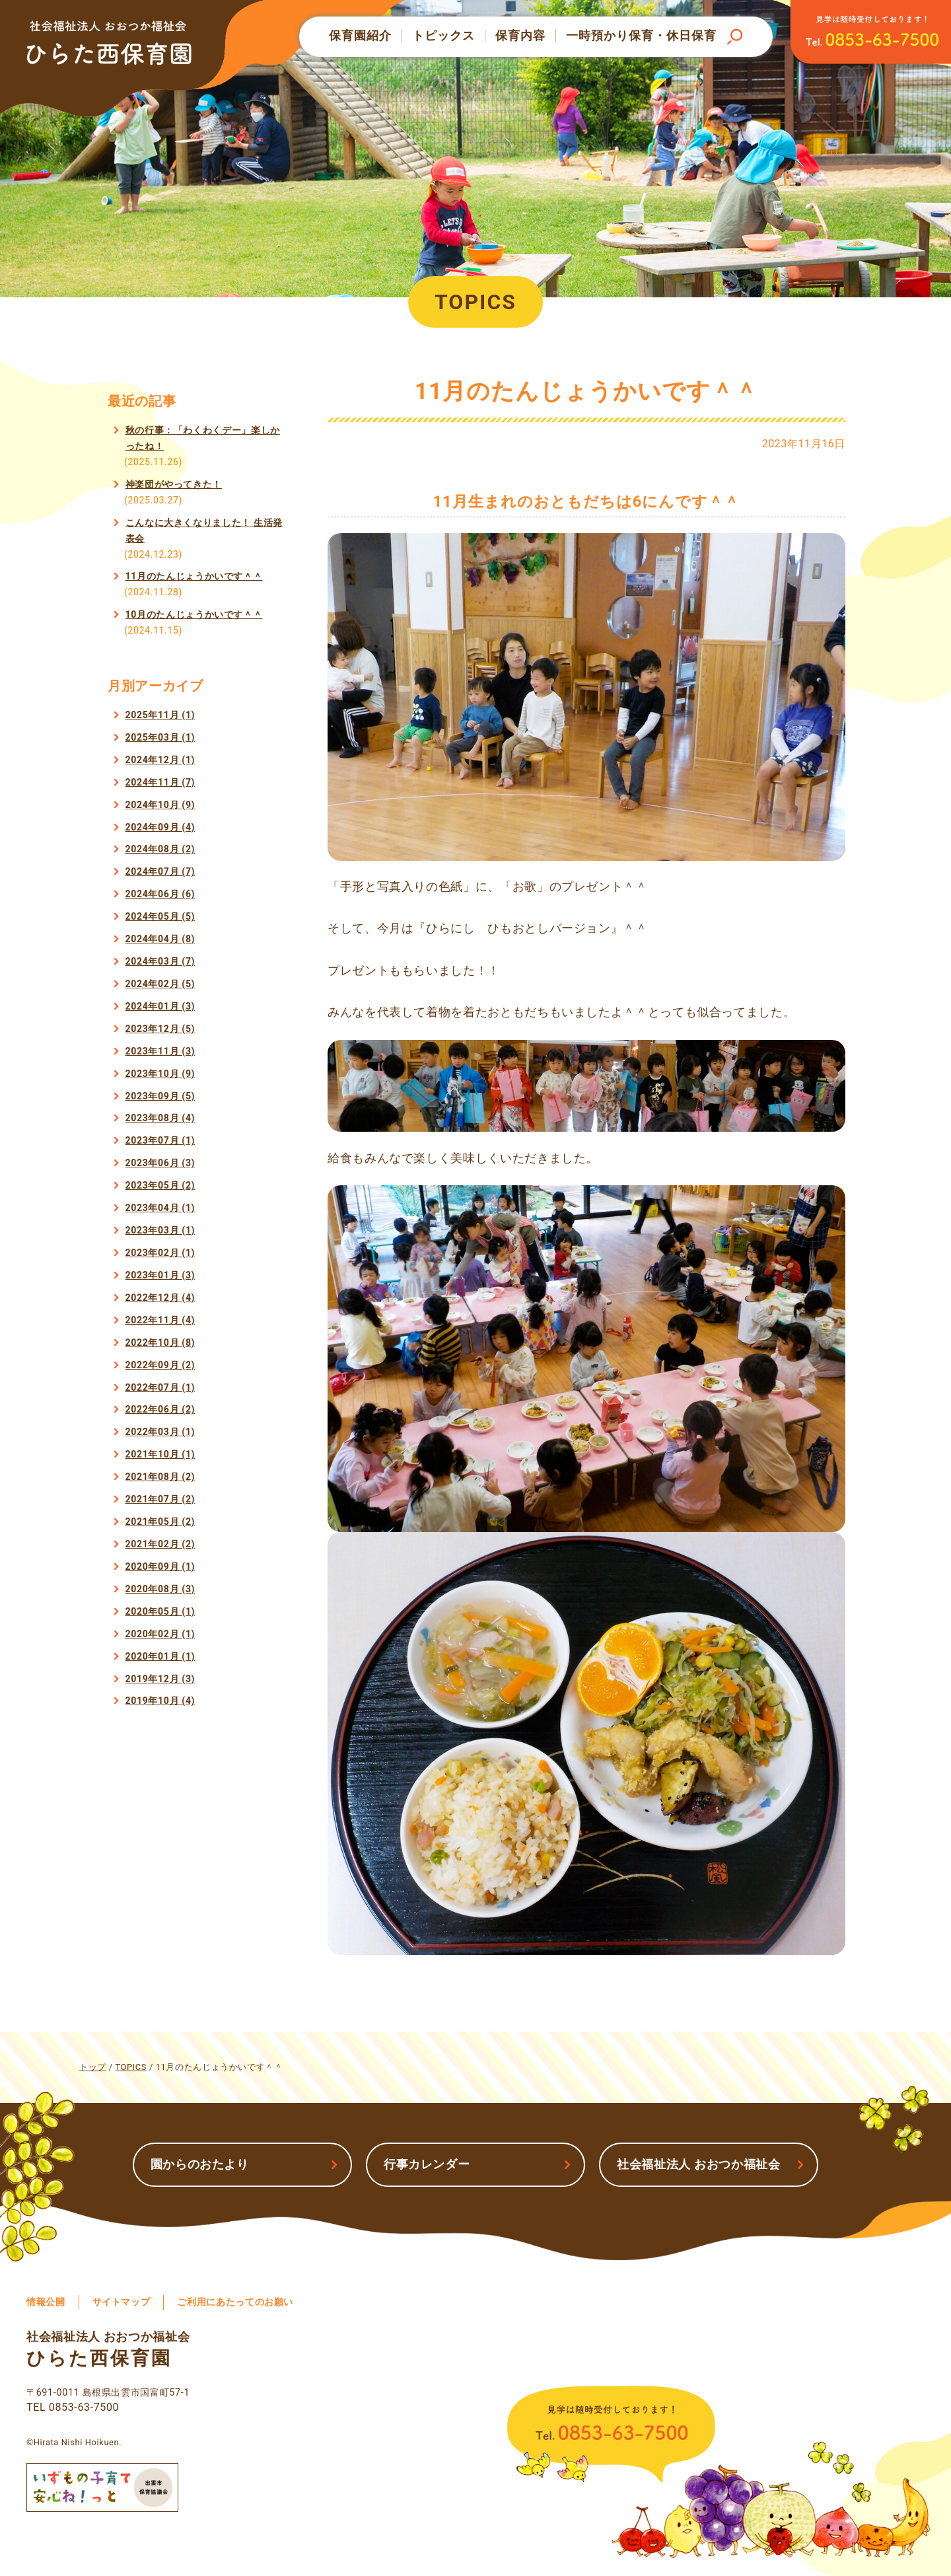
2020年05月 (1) (160, 1611)
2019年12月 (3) (160, 1679)
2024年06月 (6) (160, 894)
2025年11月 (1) (160, 715)
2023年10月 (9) (160, 1073)
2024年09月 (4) (160, 827)
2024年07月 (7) (160, 871)
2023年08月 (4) (160, 1118)
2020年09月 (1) (160, 1566)
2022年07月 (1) (160, 1387)
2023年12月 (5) (160, 1028)
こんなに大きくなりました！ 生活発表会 (204, 530)
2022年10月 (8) (160, 1342)
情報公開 (45, 2302)
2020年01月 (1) (160, 1656)
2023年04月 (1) (160, 1207)
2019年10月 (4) (160, 1700)
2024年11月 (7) (160, 782)
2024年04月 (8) (160, 939)
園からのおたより (200, 2164)
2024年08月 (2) (160, 849)
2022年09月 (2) (160, 1365)
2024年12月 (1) (160, 759)
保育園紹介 (360, 35)
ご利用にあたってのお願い (235, 2302)
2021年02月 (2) (160, 1544)
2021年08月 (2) (160, 1476)
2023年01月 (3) (160, 1275)
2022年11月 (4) (160, 1320)
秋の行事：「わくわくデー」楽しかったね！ (202, 438)
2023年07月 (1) (160, 1140)
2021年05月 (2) (160, 1521)
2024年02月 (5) (160, 983)
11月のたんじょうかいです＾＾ (194, 576)
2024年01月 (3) (160, 1006)
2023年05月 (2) (160, 1185)
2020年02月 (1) (160, 1634)
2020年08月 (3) (160, 1589)
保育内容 (520, 35)
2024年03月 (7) (160, 961)
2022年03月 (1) (160, 1431)
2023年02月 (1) (160, 1252)
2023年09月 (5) (160, 1096)
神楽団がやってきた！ (173, 484)
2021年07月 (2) (160, 1499)
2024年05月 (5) (160, 916)
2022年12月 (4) (160, 1297)
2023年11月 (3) (160, 1051)
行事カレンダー (427, 2164)
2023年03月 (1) (160, 1230)
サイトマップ (121, 2302)
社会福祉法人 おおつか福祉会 (699, 2164)
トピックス (443, 35)
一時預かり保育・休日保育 (641, 35)
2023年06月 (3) (160, 1163)
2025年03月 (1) (160, 737)
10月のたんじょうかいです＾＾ (194, 614)
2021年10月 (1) (160, 1454)
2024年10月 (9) (160, 804)
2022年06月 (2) (160, 1409)
